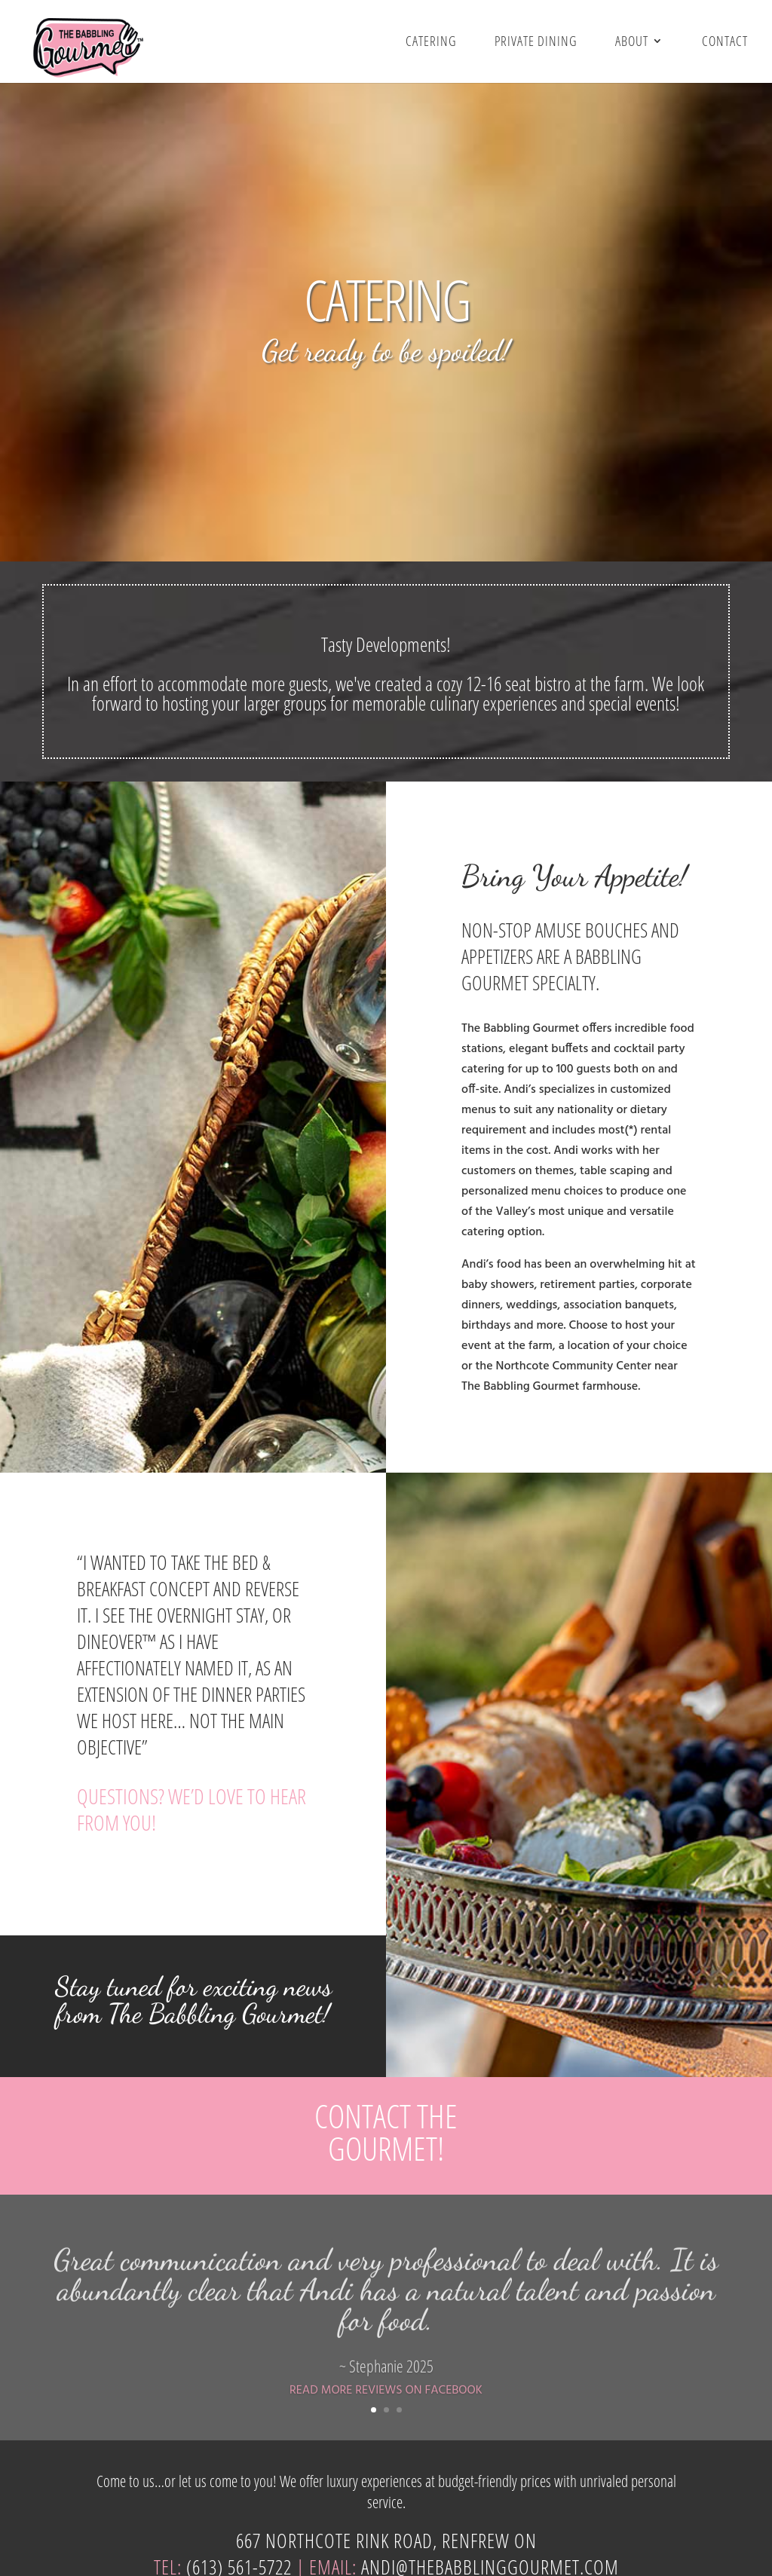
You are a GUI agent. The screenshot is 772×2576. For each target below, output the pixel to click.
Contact (725, 42)
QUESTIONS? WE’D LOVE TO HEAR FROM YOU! (191, 1809)
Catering (431, 42)
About (631, 42)
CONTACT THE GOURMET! (386, 2132)
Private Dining (536, 42)
